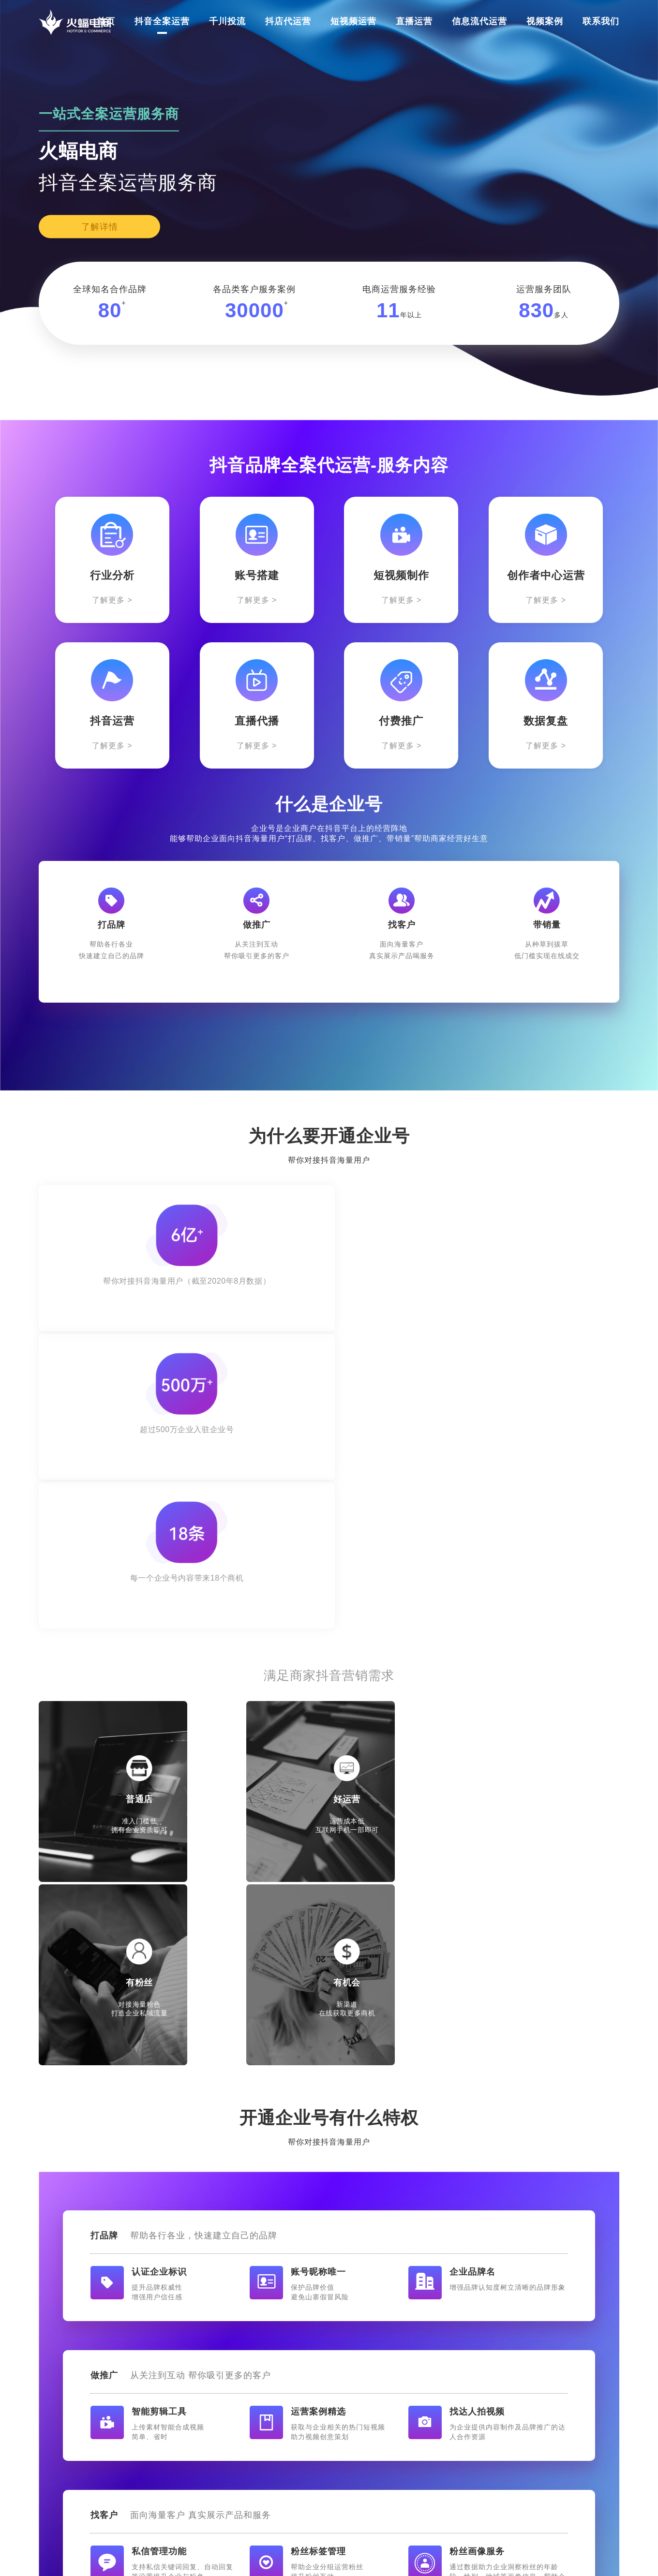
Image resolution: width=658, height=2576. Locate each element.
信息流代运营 (479, 21)
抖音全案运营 (162, 21)
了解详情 (99, 227)
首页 (106, 21)
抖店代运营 (288, 21)
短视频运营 (353, 21)
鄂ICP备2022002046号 (427, 2557)
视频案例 (544, 21)
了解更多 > (112, 600)
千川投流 (227, 21)
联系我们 (601, 21)
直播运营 (414, 21)
